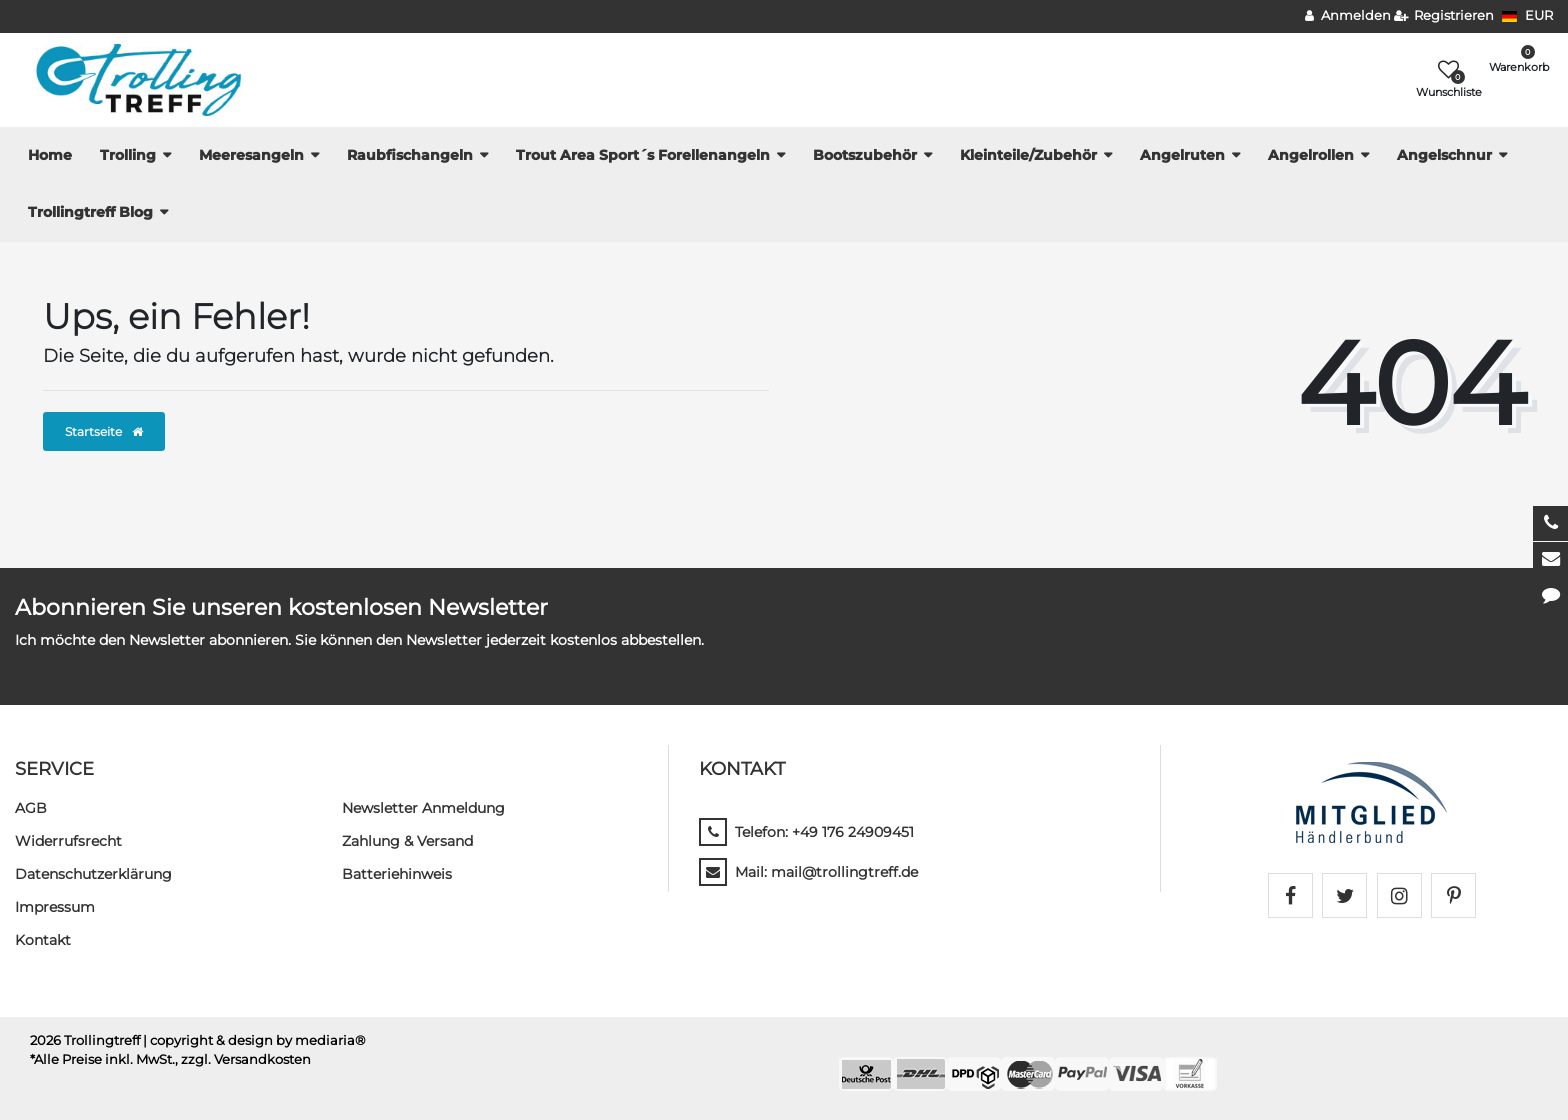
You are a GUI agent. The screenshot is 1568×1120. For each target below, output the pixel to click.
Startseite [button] (104, 431)
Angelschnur (1444, 155)
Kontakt (43, 940)
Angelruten (1182, 155)
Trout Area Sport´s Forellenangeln (643, 155)
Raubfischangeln (410, 155)
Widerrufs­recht (68, 841)
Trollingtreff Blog (90, 212)
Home (50, 155)
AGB (31, 808)
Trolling (128, 155)
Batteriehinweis (397, 874)
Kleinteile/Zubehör (1028, 155)
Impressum (55, 907)
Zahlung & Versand (407, 841)
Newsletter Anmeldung (423, 808)
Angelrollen (1311, 155)
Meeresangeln (251, 155)
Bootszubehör (865, 155)
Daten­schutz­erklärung (93, 874)
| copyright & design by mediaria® (254, 1040)
